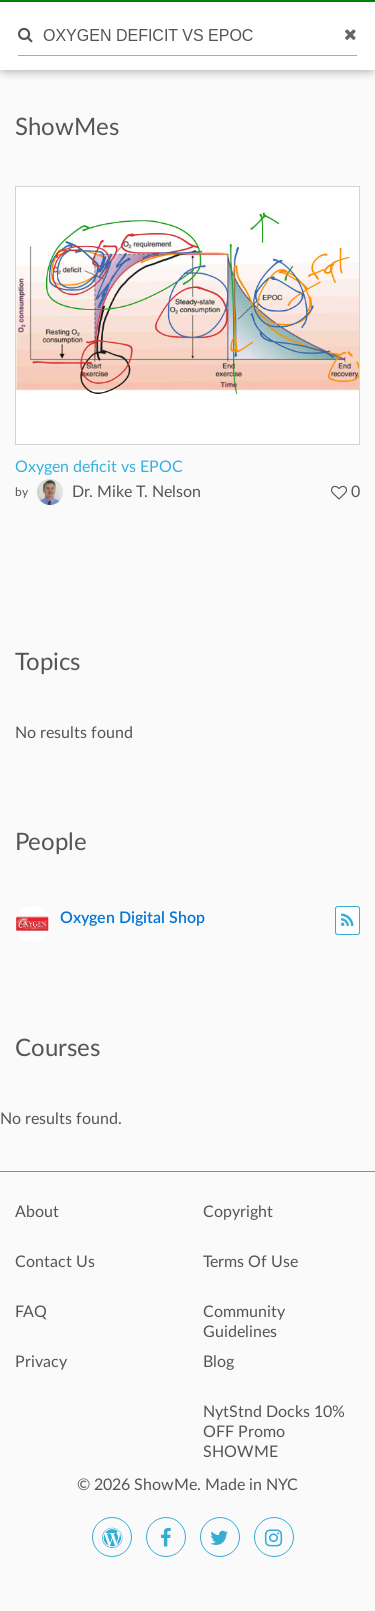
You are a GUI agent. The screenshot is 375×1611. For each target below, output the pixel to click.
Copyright (238, 1212)
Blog (218, 1362)
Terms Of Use (250, 1262)
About (37, 1212)
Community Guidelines (244, 1322)
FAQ (31, 1312)
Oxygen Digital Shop (132, 918)
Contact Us (55, 1262)
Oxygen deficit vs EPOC (99, 467)
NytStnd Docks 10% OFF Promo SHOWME (274, 1423)
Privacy (41, 1362)
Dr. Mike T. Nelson (136, 492)
